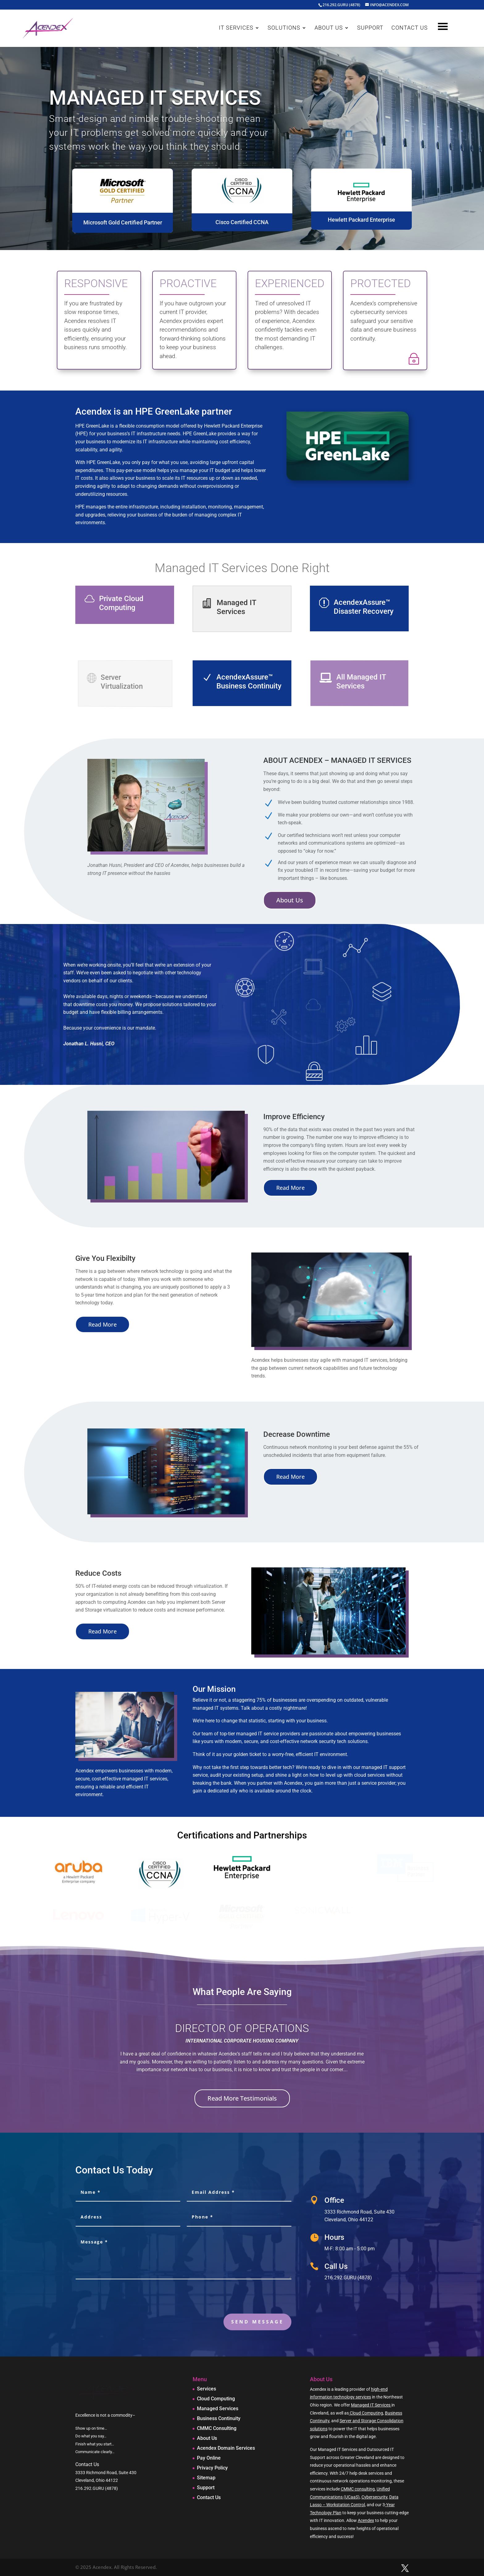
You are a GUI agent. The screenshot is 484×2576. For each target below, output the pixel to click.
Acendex (366, 2520)
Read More (290, 1187)
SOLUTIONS (284, 28)
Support (206, 2487)
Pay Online (209, 2458)
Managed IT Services (371, 2404)
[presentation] (244, 2298)
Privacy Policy (212, 2468)
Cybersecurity (374, 2496)
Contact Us (209, 2497)
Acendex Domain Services (226, 2448)
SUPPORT (370, 28)
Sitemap (206, 2478)
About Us (289, 900)
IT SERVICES (236, 28)
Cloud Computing (216, 2399)
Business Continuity (218, 2418)
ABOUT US (329, 28)
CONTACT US (409, 28)
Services (206, 2389)
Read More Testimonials (242, 2098)
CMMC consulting (358, 2488)
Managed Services (217, 2408)
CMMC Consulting (216, 2428)
